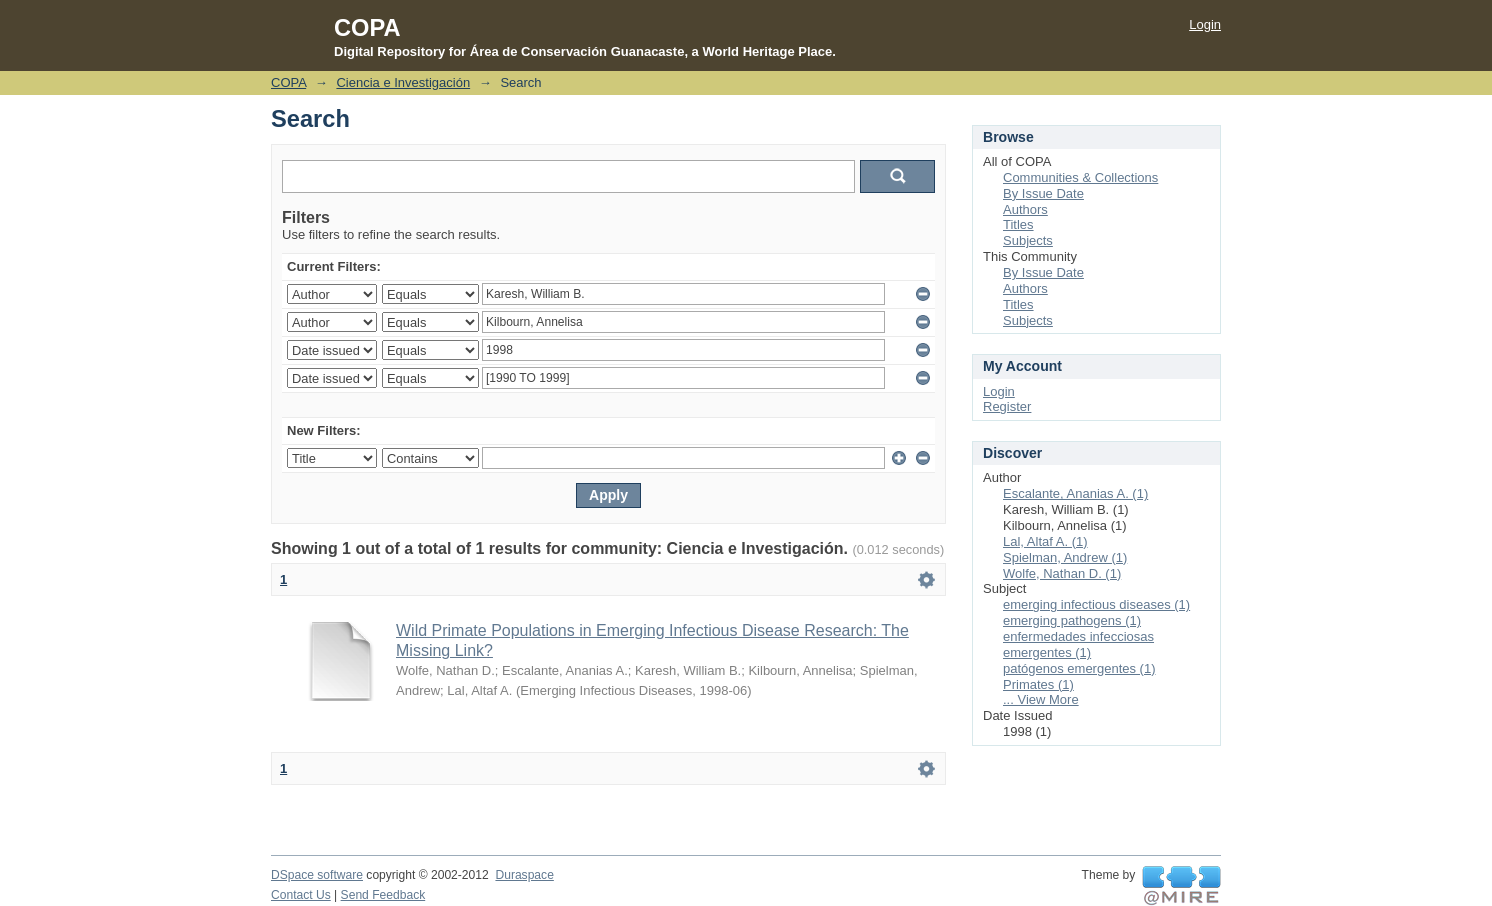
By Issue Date (1043, 193)
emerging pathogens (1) (1072, 620)
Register (1007, 406)
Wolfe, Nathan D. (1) (1062, 573)
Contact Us (301, 895)
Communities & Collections (1080, 177)
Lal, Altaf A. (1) (1045, 541)
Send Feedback (383, 895)
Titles (1018, 224)
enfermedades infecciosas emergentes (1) (1078, 644)
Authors (1025, 209)
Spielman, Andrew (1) (1065, 557)
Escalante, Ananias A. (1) (1075, 493)
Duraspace (524, 875)
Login (1205, 24)
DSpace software (317, 875)
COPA (288, 82)
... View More (1041, 699)
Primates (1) (1038, 684)
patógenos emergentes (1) (1079, 668)
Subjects (1028, 240)
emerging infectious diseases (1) (1096, 604)
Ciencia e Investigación (403, 82)
